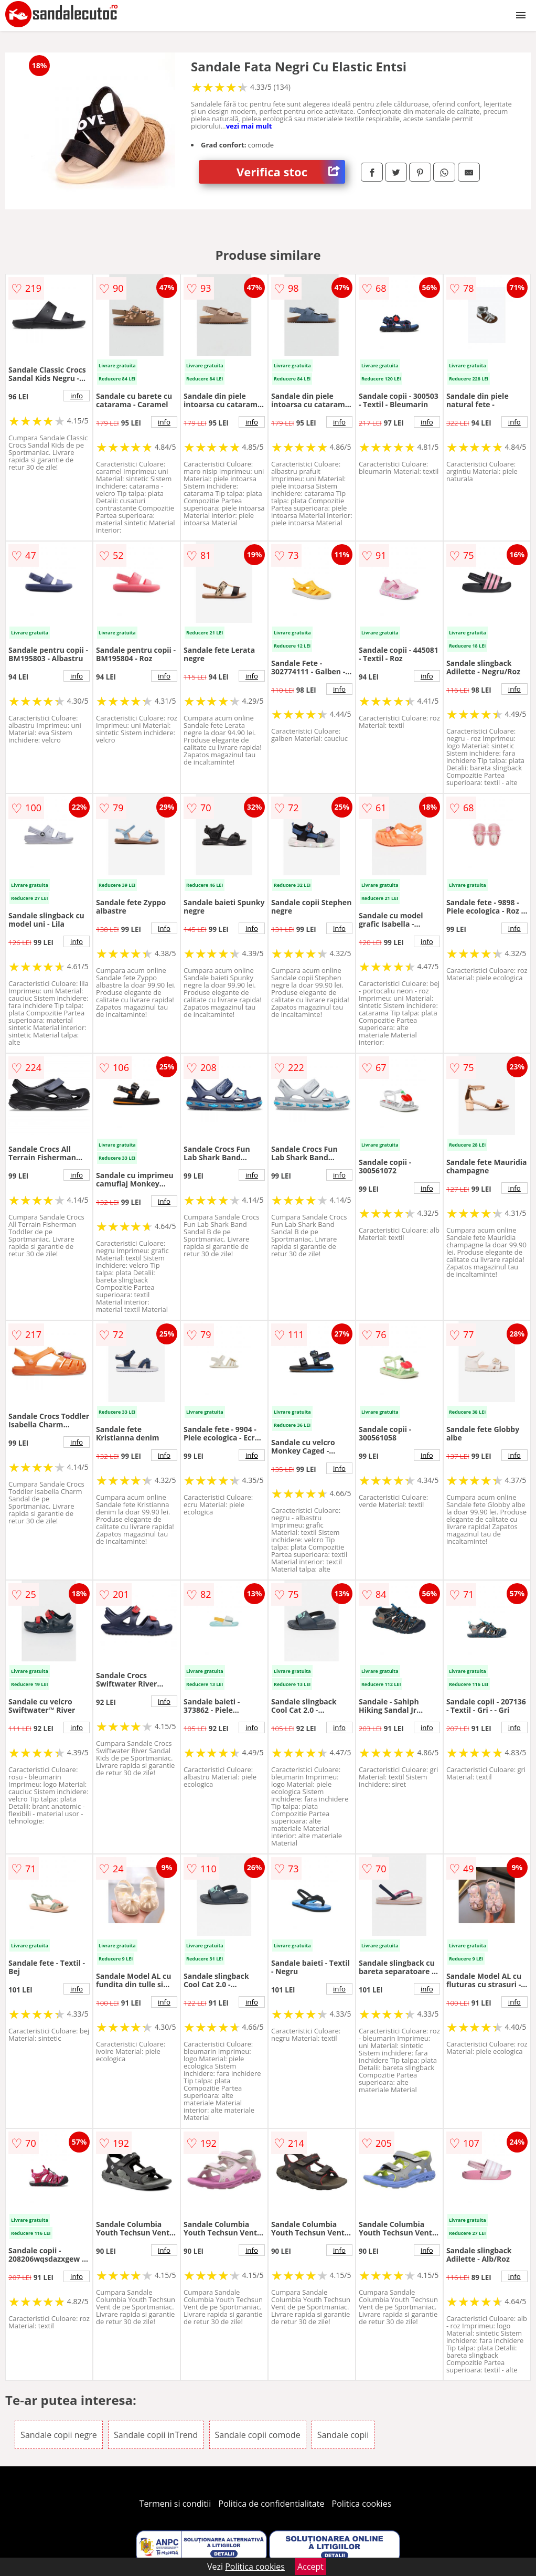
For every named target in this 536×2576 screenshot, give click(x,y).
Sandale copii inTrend (156, 2435)
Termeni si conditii (175, 2503)
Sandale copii (343, 2435)
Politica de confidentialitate (272, 2503)
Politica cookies (362, 2503)
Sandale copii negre (58, 2435)
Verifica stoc (291, 172)
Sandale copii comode (258, 2435)
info (76, 395)
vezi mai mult (249, 126)
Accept (310, 2566)
